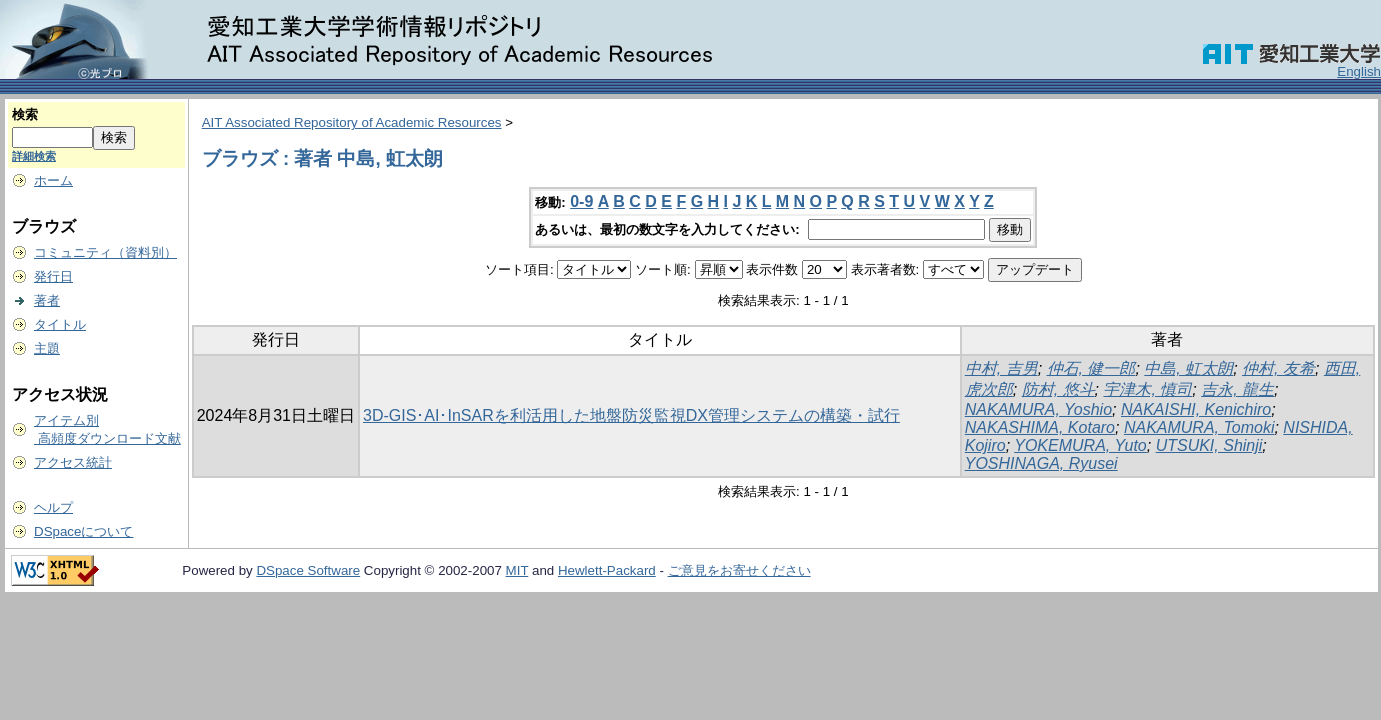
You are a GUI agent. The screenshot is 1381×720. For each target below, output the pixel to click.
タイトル (60, 324)
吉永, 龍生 (1237, 389)
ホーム (53, 180)
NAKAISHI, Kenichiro (1196, 409)
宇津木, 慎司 (1147, 389)
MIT (517, 570)
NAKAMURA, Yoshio (1038, 409)
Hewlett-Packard (607, 570)
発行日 (53, 276)
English (1359, 71)
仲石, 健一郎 (1091, 368)
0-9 (581, 201)
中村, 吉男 (1001, 368)
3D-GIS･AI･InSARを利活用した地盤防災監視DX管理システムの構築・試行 (631, 415)
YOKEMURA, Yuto (1080, 445)
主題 (47, 348)
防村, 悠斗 (1058, 389)
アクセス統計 (73, 462)
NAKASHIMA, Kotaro (1040, 427)
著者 (47, 300)
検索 (25, 114)
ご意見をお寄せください (739, 570)
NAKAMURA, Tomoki (1199, 427)
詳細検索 (34, 156)
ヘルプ (53, 507)
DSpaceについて (83, 531)
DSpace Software (308, 570)
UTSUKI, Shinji (1209, 445)
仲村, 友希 (1278, 368)
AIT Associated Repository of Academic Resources (352, 122)
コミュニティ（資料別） (105, 252)
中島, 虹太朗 (1188, 368)
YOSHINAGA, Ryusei (1041, 463)
